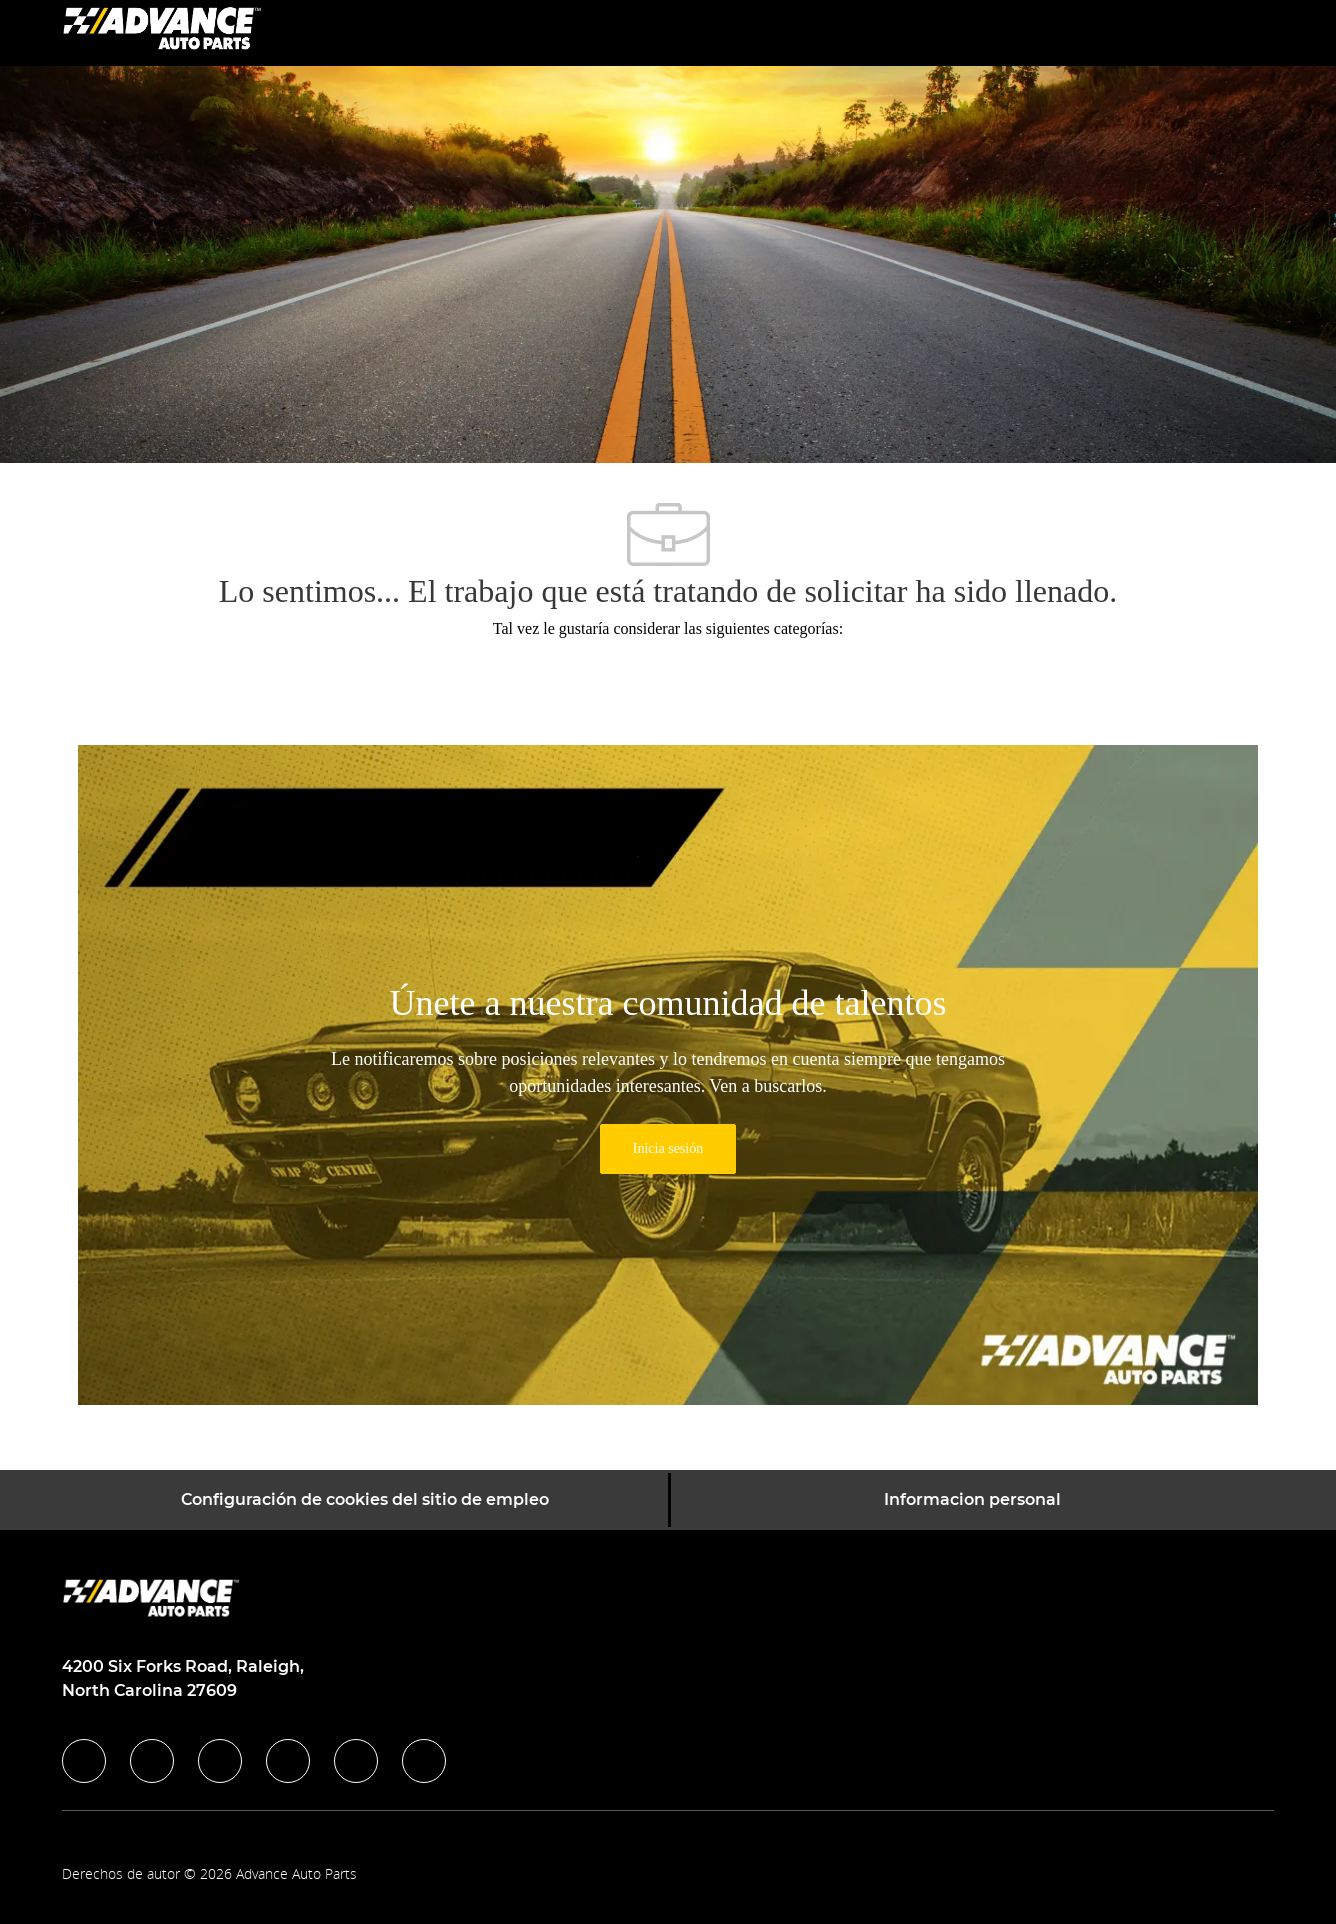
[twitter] (220, 1761)
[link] (668, 1149)
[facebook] (84, 1761)
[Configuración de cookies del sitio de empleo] (365, 1500)
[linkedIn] (152, 1761)
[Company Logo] (162, 31)
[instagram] (288, 1761)
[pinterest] (424, 1761)
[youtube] (356, 1761)
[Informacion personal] (972, 1500)
